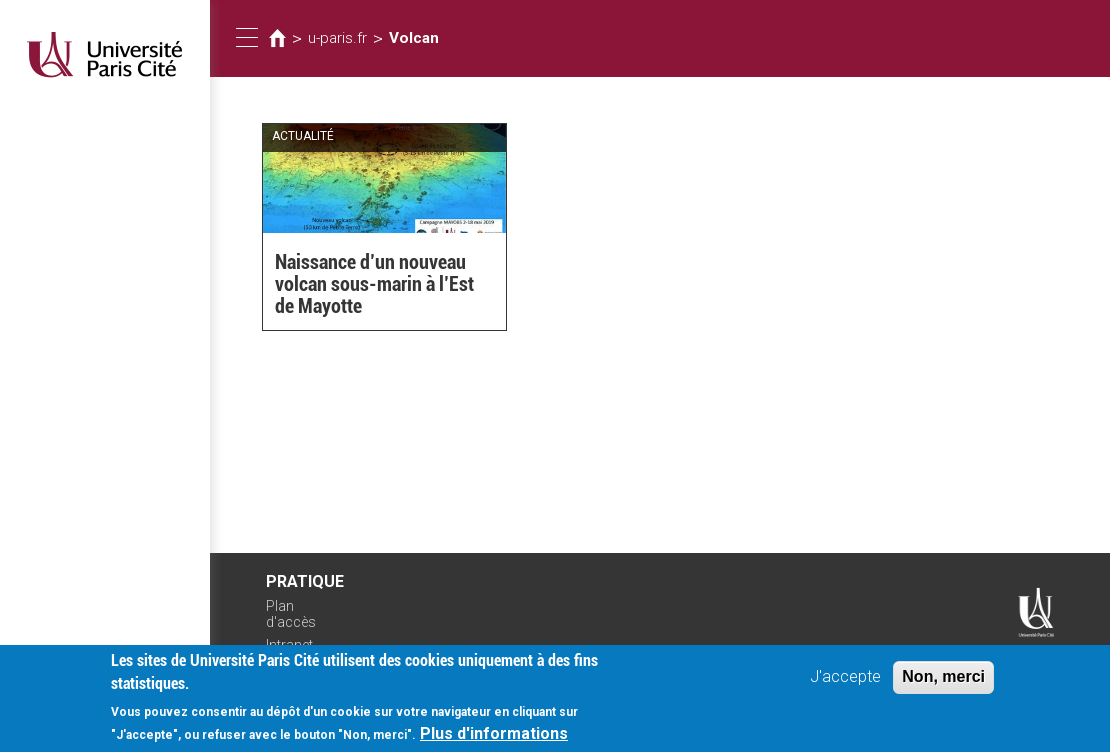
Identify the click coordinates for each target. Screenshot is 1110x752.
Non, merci (943, 682)
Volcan (414, 38)
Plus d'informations (494, 738)
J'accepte (845, 682)
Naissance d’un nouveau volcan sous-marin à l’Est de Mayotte (374, 284)
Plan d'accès (291, 614)
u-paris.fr (337, 38)
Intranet (289, 645)
